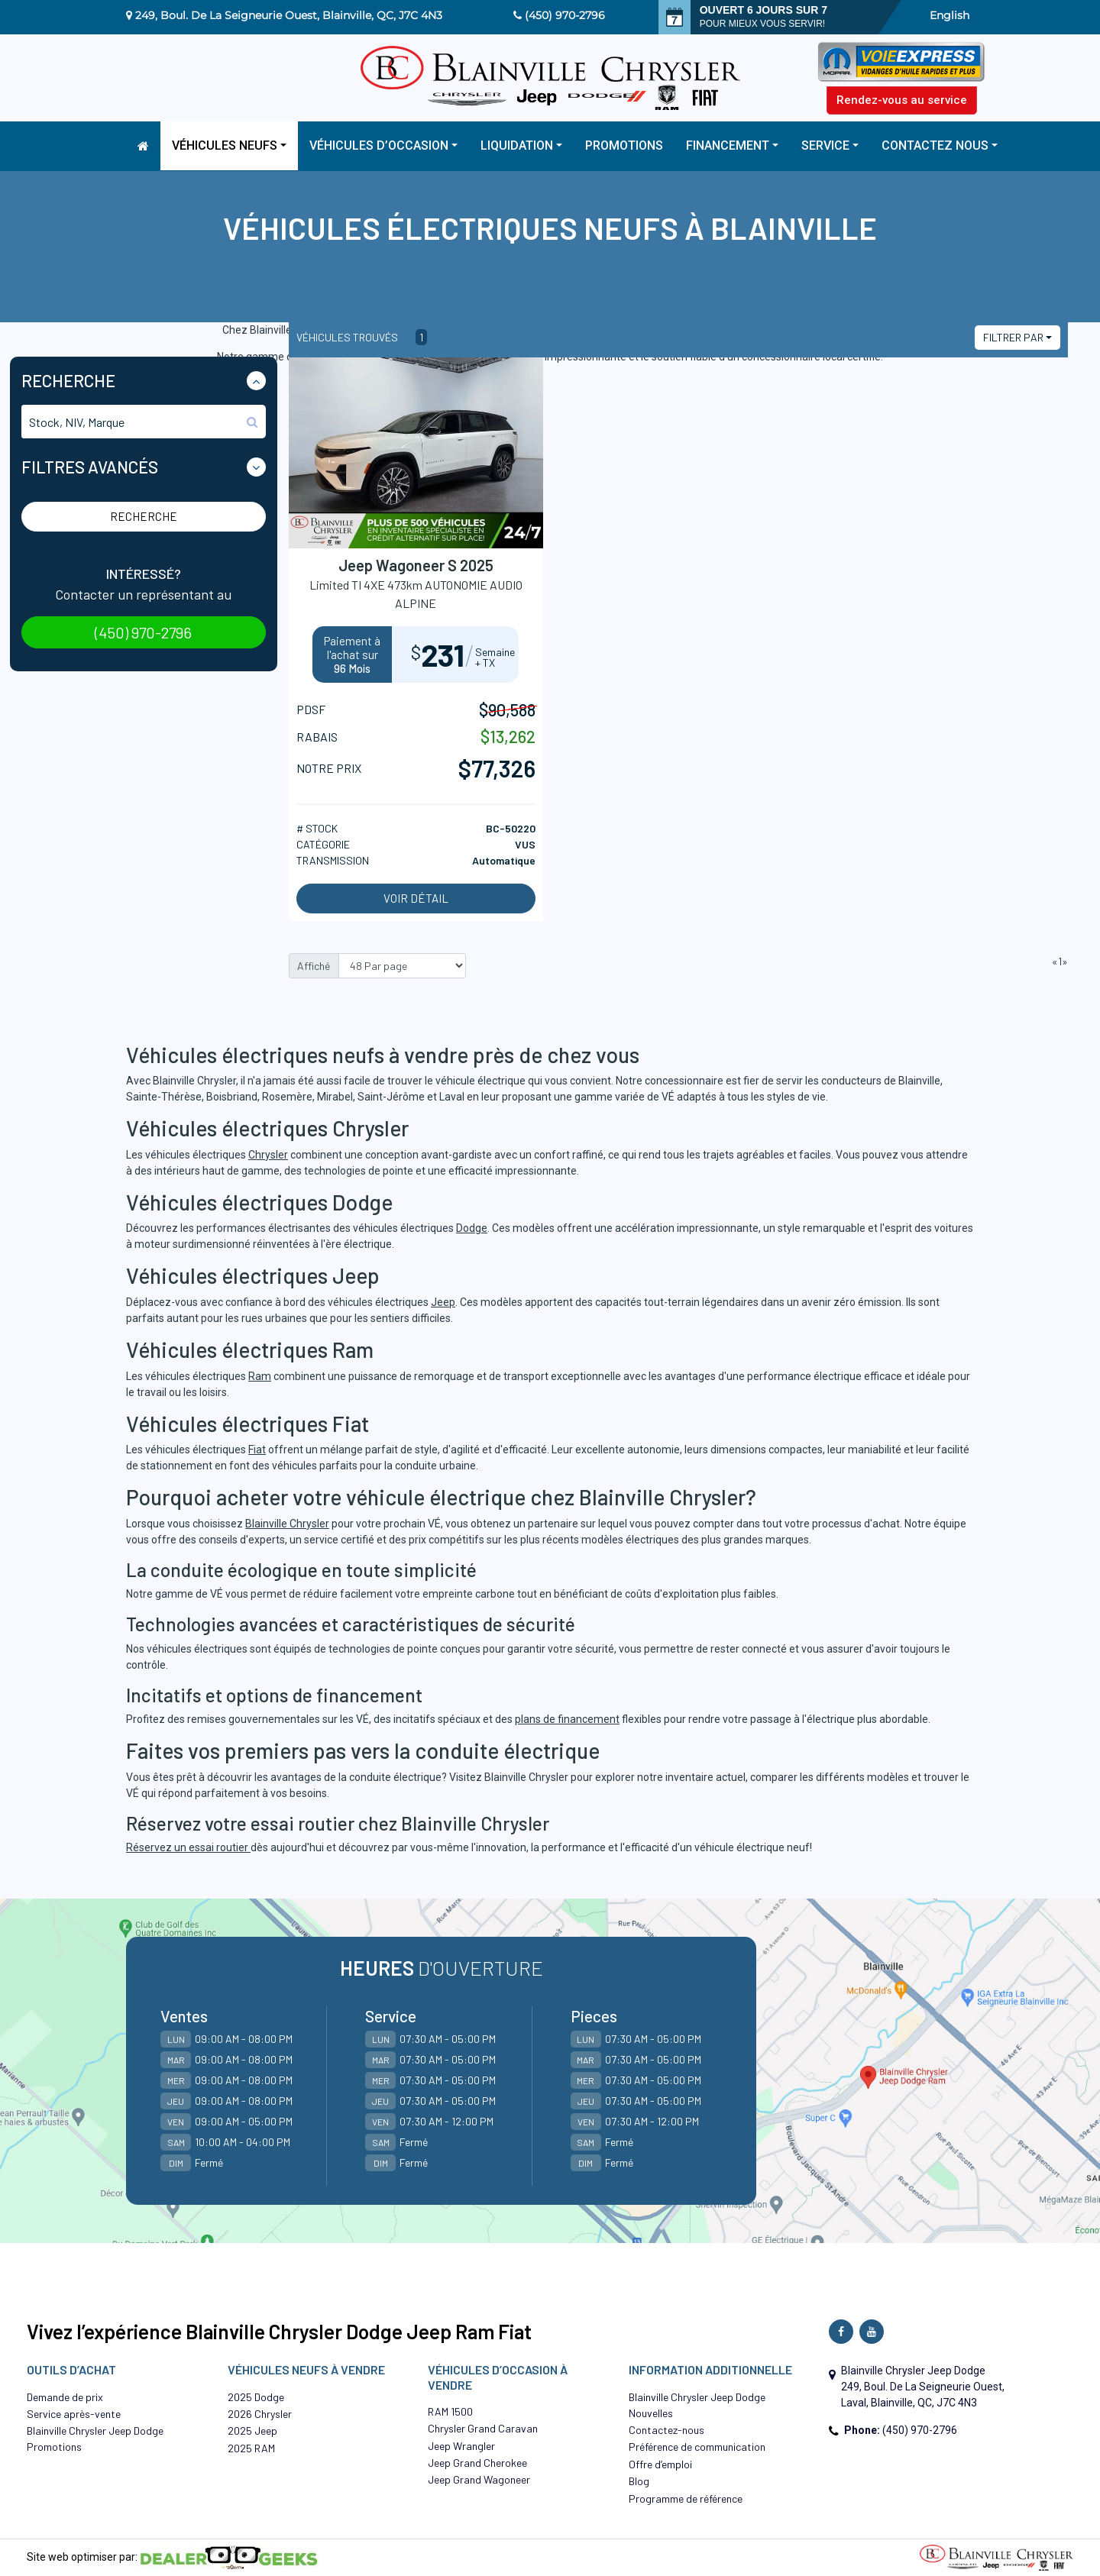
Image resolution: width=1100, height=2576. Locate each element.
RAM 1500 (450, 2411)
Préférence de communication (697, 2446)
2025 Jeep (252, 2430)
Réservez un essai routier (188, 1847)
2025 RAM (251, 2448)
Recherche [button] (68, 380)
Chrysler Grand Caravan (483, 2428)
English (949, 15)
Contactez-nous (666, 2429)
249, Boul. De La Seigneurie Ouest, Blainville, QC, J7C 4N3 (288, 15)
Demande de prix (65, 2396)
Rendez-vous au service (901, 100)
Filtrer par (1013, 337)
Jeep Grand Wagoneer (479, 2479)
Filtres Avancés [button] (89, 467)
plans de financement (567, 1719)
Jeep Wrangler (461, 2445)
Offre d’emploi (660, 2464)
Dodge (471, 1228)
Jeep (443, 1302)
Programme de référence (685, 2498)
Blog (639, 2480)
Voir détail (415, 898)
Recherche (143, 516)
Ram (259, 1376)
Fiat (257, 1449)
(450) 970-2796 (565, 15)
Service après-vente (74, 2413)
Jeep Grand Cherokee (477, 2462)
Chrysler (268, 1155)
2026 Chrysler (260, 2413)
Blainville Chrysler (287, 1523)
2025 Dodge (256, 2396)
